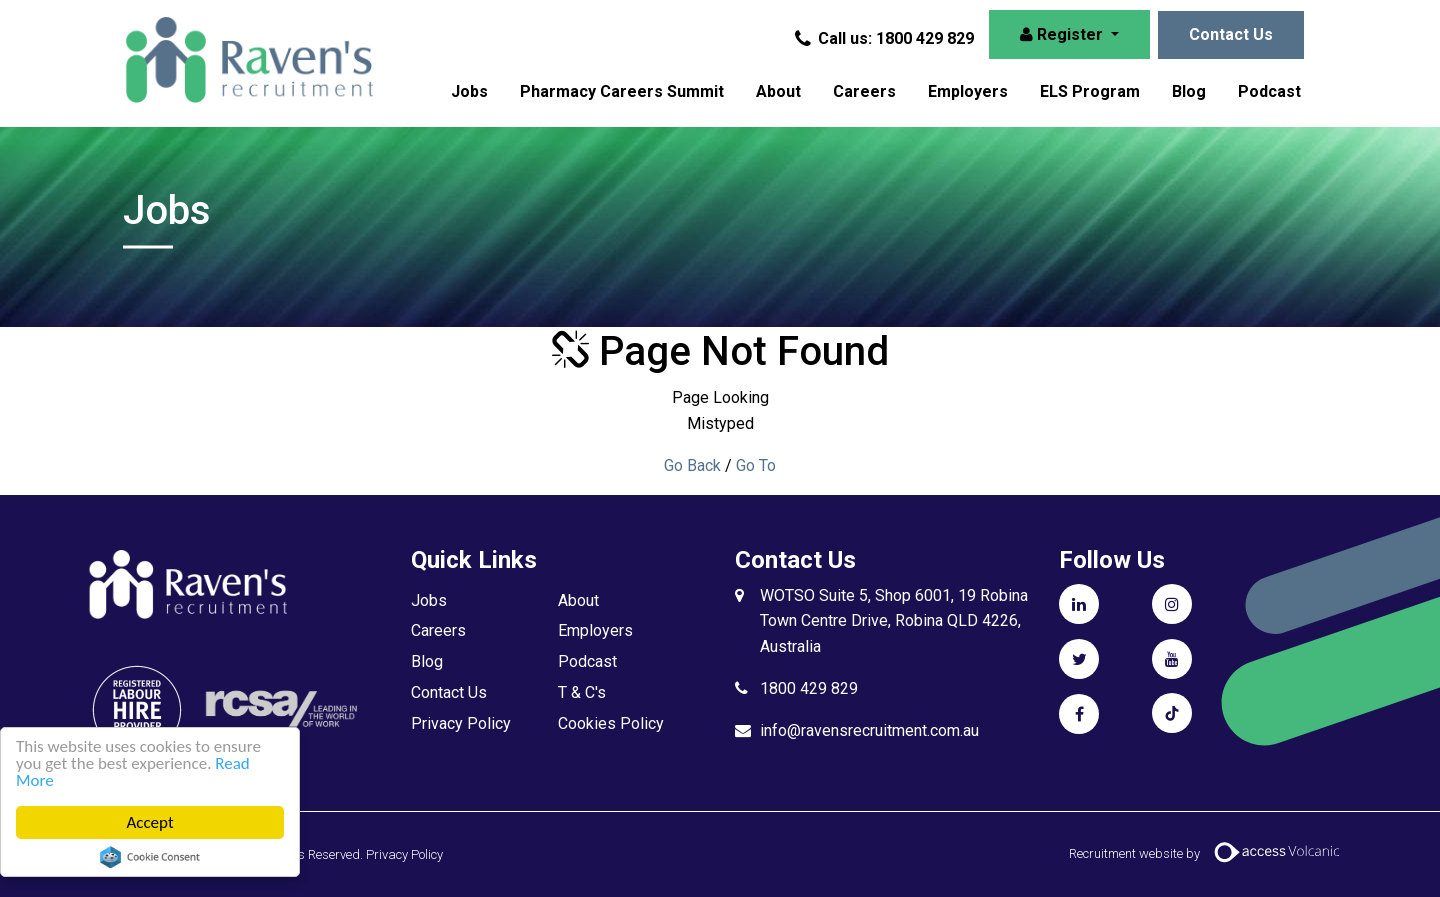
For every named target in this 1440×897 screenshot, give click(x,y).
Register (1063, 34)
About (778, 91)
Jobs (469, 91)
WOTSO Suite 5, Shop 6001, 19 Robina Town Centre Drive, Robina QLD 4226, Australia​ (894, 621)
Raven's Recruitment (248, 60)
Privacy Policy (461, 723)
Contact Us (1231, 34)
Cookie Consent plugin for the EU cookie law (150, 857)
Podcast (1269, 91)
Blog (1189, 91)
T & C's (582, 692)
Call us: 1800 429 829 (886, 38)
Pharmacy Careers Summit (622, 91)
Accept (149, 822)
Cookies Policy (611, 723)
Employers (968, 91)
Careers (864, 91)
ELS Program (1090, 91)
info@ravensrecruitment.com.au (869, 730)
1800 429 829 (809, 688)
